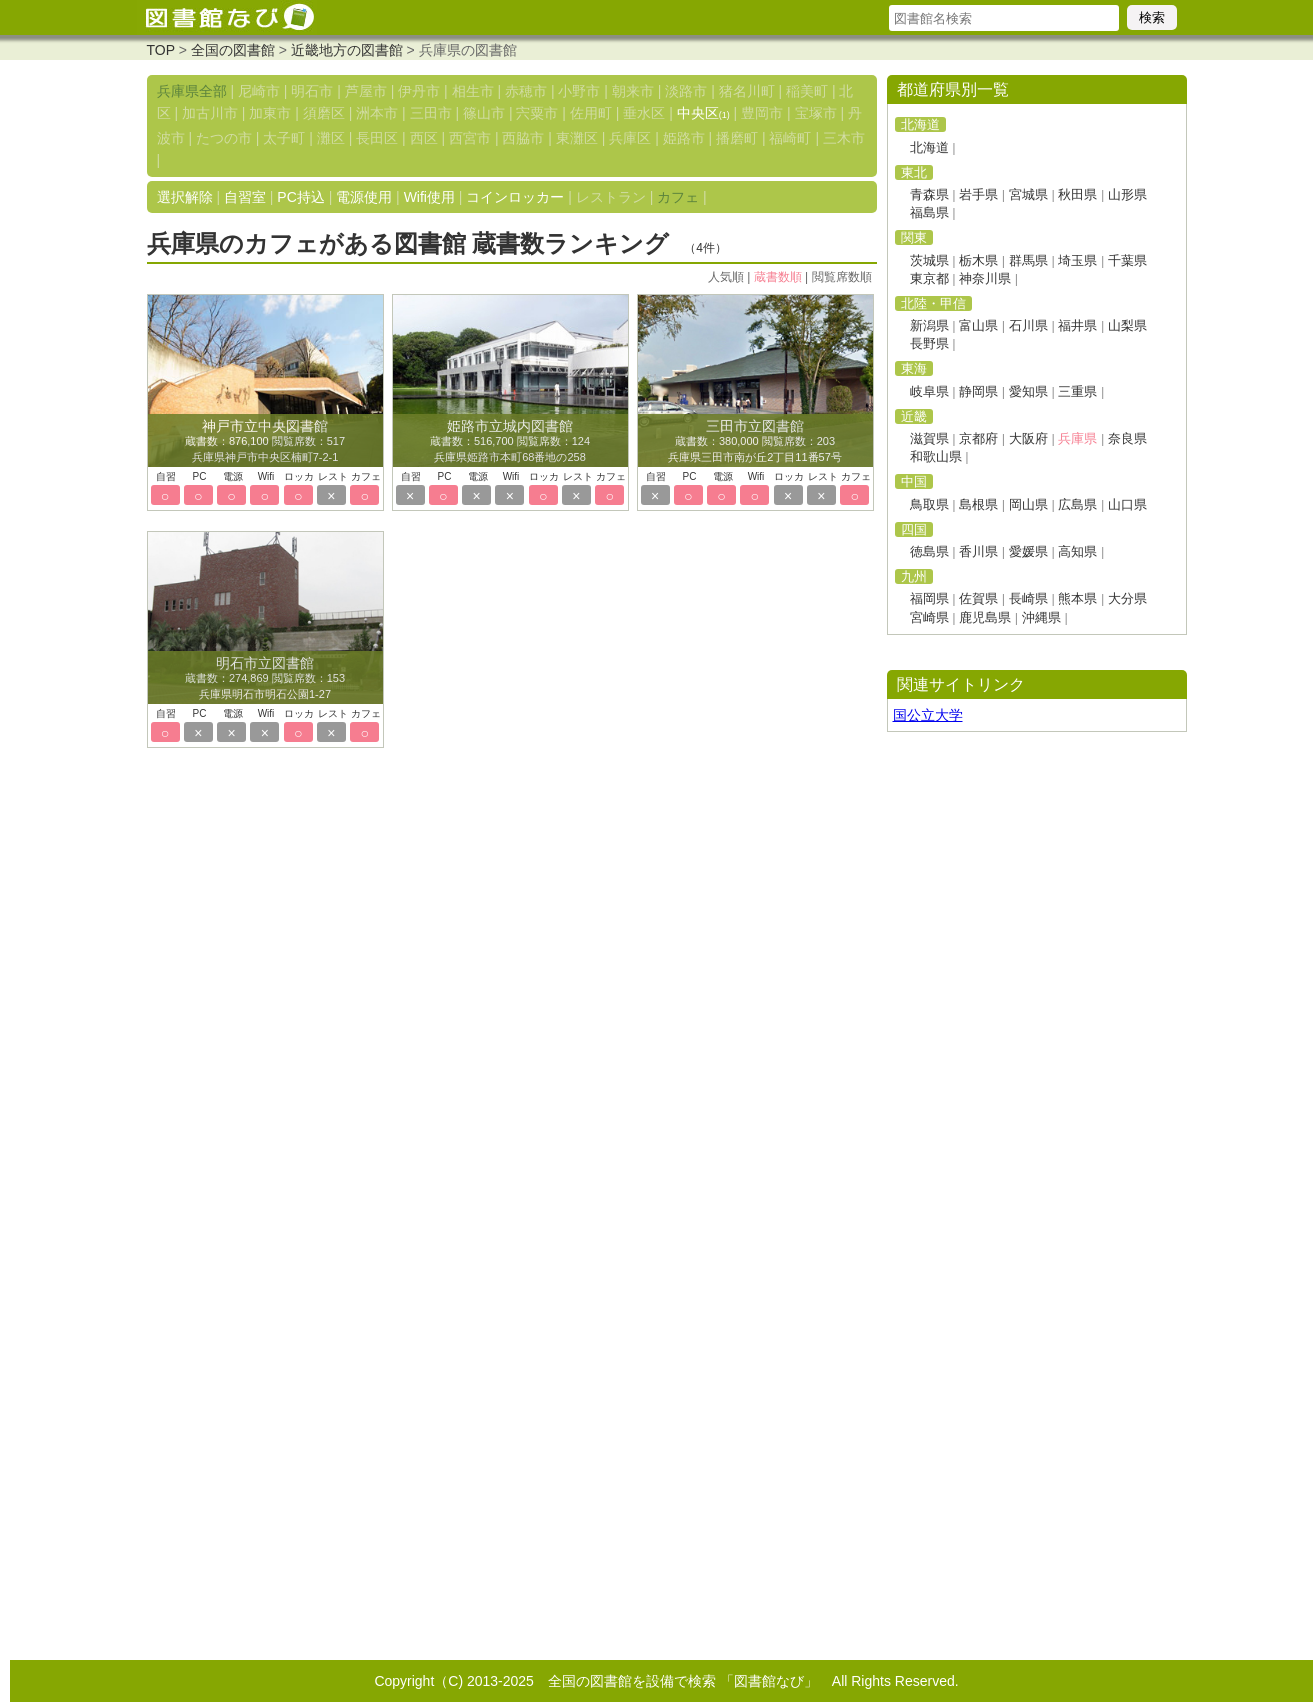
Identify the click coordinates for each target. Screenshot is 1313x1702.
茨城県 (929, 260)
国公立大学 (928, 715)
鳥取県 (929, 504)
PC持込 (300, 197)
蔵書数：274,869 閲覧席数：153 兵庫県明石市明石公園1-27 (265, 679)
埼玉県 (1077, 260)
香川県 (978, 551)
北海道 (929, 147)
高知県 (1077, 551)
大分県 (1127, 598)
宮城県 (1028, 194)
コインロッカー (515, 197)
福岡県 (929, 598)
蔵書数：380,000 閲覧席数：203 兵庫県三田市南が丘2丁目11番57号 (755, 442)
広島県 (1077, 504)
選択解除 (185, 197)
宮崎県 (929, 617)
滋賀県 (929, 438)
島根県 (978, 504)
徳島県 (929, 551)
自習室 (245, 197)
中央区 (703, 113)
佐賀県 (978, 598)
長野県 (929, 343)
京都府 (978, 438)
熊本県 (1077, 598)
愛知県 (1028, 391)
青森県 (929, 194)
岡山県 (1028, 504)
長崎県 (1028, 598)
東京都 (929, 278)
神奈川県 (985, 278)
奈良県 (1127, 438)
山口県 (1127, 504)
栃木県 (978, 260)
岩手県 (978, 194)
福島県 (929, 212)
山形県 (1127, 194)
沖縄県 (1041, 617)
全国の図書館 (233, 50)
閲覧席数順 (842, 277)
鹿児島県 (985, 617)
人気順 (726, 277)
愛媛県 (1028, 551)
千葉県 (1127, 260)
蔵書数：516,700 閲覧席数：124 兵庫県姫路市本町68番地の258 (510, 442)
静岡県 (978, 391)
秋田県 (1077, 194)
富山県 (978, 325)
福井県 (1077, 325)
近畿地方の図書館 (347, 50)
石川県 (1028, 325)
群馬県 (1028, 260)
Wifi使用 (429, 197)
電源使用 (364, 197)
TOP (161, 50)
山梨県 (1127, 325)
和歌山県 (936, 456)
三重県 (1077, 391)
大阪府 (1028, 438)
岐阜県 (929, 391)
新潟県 (929, 325)
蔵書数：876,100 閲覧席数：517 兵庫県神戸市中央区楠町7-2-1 (265, 442)
